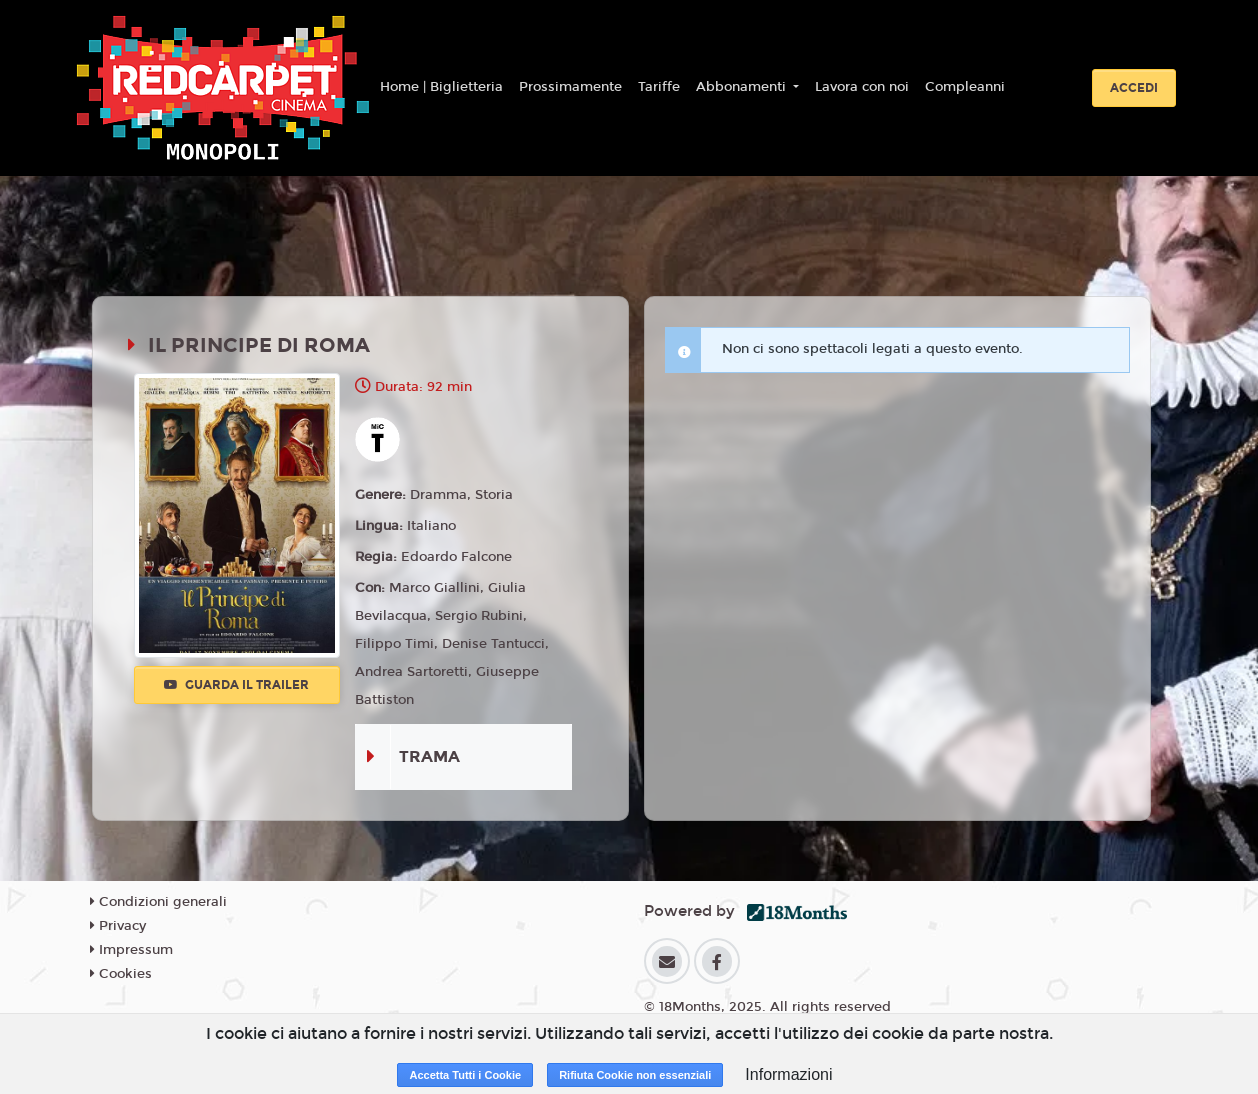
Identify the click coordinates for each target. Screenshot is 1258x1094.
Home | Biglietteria (441, 87)
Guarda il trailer (236, 685)
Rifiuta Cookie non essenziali (635, 1075)
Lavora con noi (862, 87)
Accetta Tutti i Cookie (465, 1075)
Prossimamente (570, 87)
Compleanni (965, 87)
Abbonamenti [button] (743, 87)
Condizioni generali (158, 902)
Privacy (118, 926)
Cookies (121, 974)
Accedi (1134, 88)
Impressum (131, 950)
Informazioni (788, 1074)
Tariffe (659, 87)
